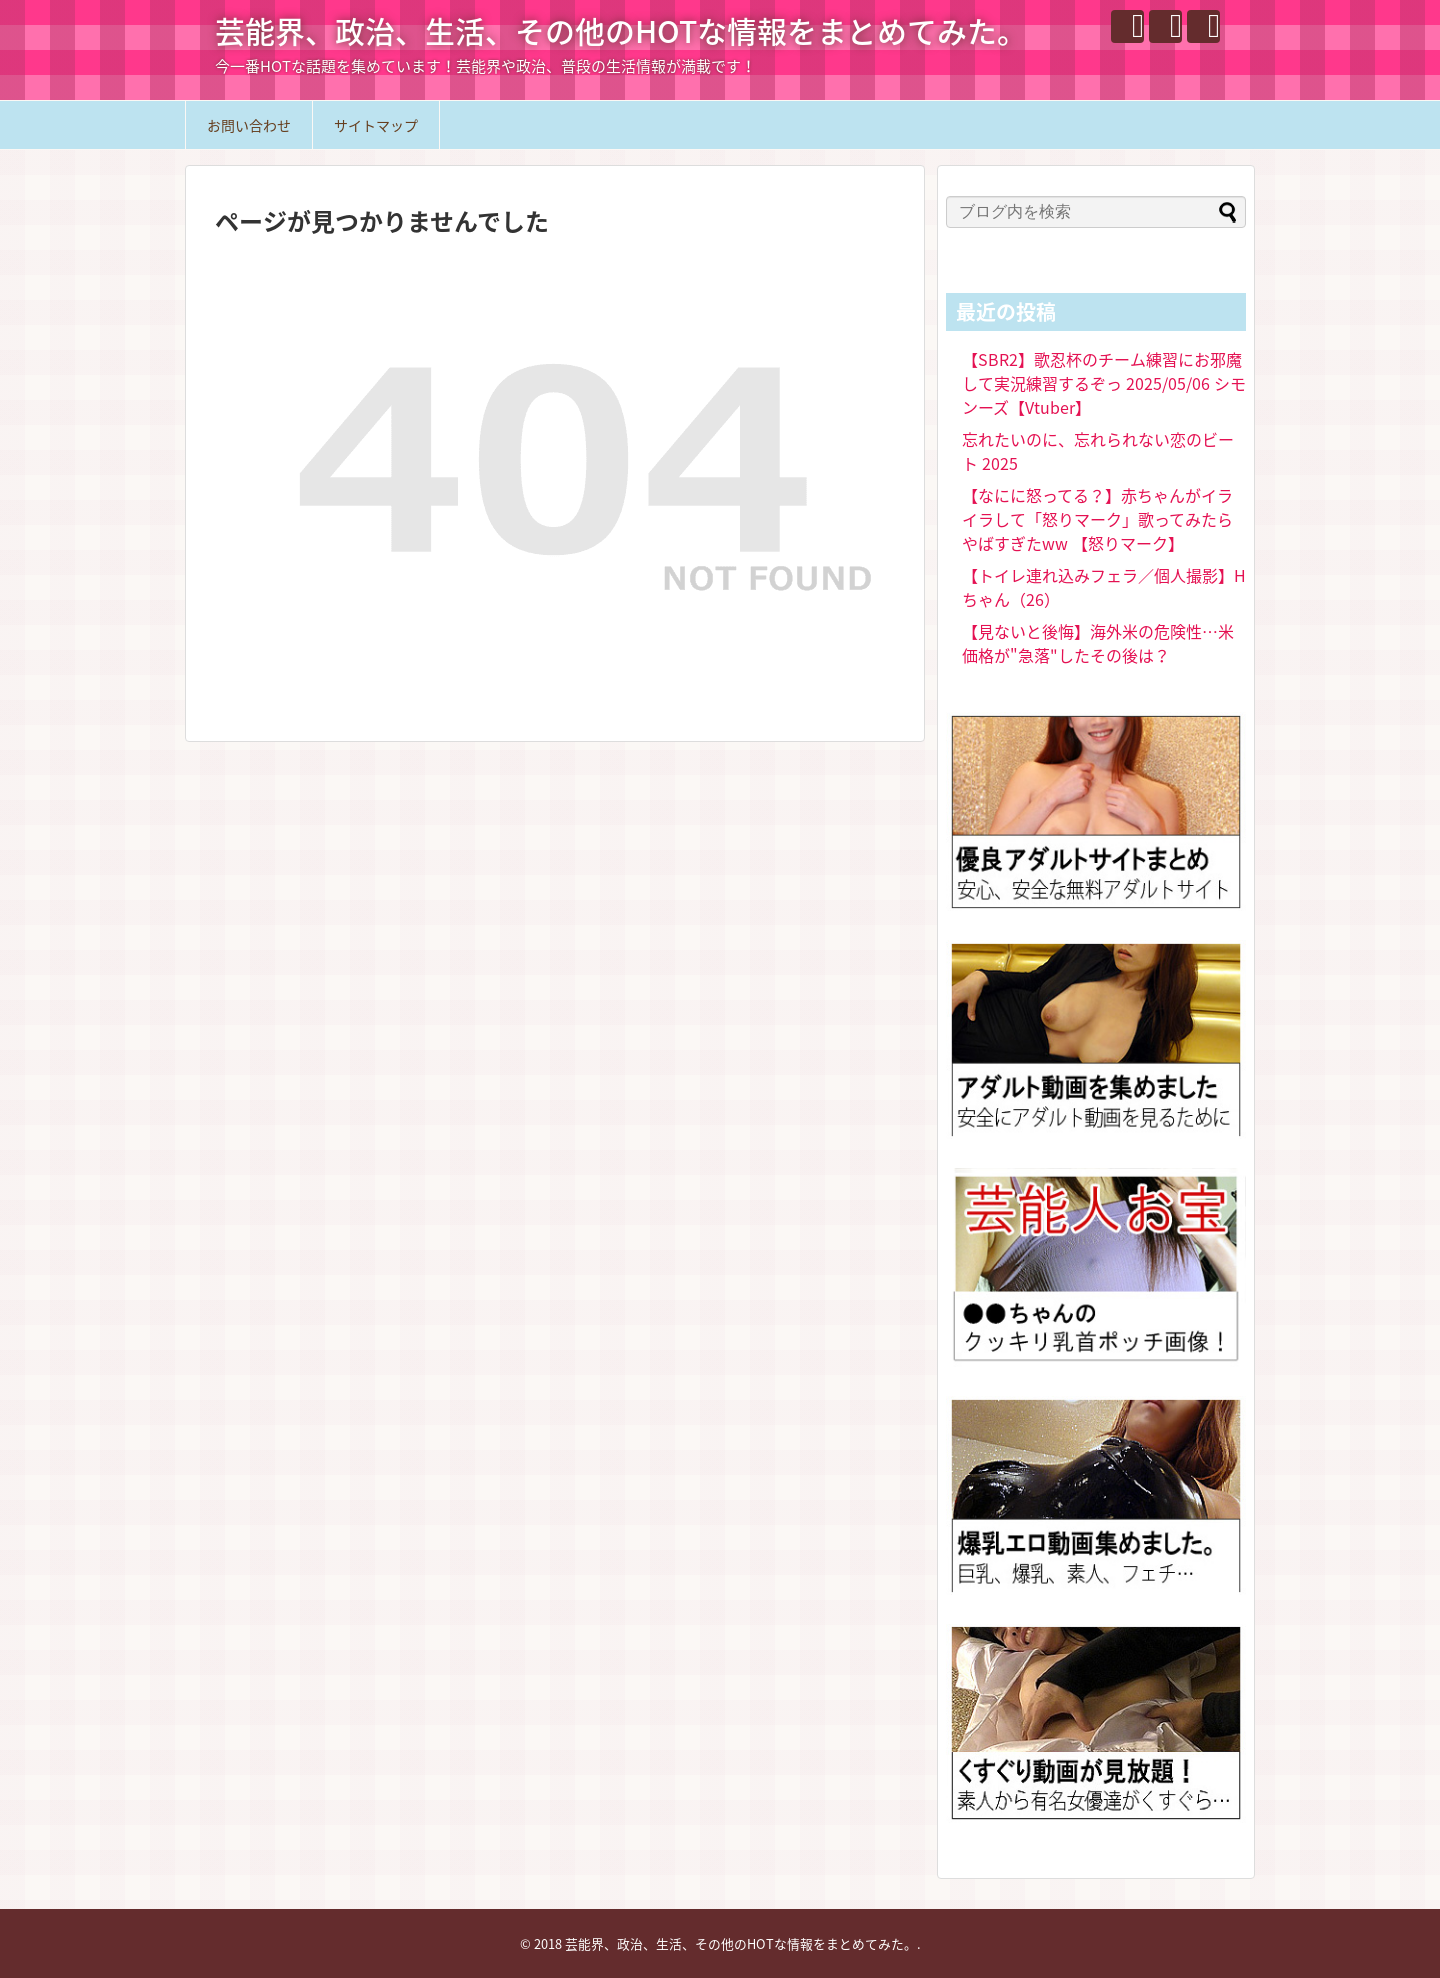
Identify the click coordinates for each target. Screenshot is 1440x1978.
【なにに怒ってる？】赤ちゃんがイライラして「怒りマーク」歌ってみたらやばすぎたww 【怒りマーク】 (1097, 519)
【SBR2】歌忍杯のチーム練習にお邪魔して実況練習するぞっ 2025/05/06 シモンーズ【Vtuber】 (1104, 383)
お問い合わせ (249, 125)
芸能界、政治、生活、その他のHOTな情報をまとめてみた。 (621, 30)
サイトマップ (376, 125)
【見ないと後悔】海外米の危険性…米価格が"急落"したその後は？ (1098, 643)
